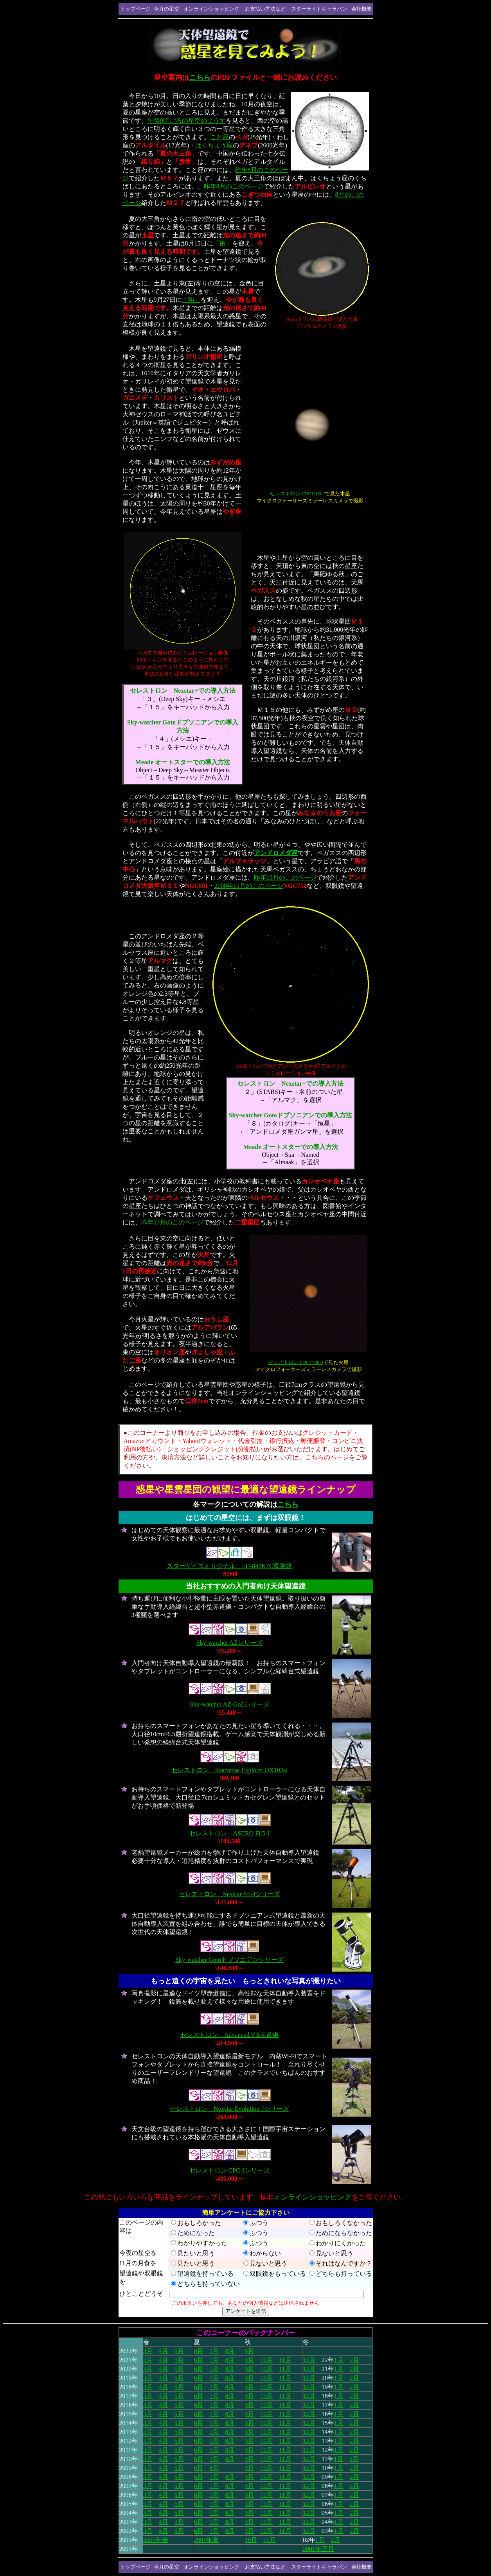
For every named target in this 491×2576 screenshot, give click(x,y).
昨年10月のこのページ (285, 877)
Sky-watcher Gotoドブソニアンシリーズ (229, 1959)
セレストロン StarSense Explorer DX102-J (229, 1770)
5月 (179, 2351)
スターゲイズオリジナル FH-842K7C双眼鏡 (229, 1566)
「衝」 (222, 243)
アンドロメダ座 (276, 853)
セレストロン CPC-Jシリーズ (229, 2170)
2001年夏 (206, 2540)
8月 (229, 2351)
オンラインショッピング (312, 2197)
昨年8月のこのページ (233, 186)
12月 (309, 2360)
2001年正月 (318, 2549)
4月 (163, 2351)
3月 (148, 2351)
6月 (198, 2351)
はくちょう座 (214, 145)
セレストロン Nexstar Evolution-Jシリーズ (229, 2108)
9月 (249, 2351)
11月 (285, 2360)
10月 (266, 2360)
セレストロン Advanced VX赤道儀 (229, 2034)
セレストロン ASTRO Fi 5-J (229, 1833)
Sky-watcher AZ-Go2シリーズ (229, 1704)
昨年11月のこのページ (172, 1222)
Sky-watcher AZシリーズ (229, 1642)
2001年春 (155, 2540)
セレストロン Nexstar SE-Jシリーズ (230, 1894)
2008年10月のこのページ (248, 885)
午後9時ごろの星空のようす (186, 120)
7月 (214, 2351)
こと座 (219, 137)
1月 (339, 2360)
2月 (354, 2369)
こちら (199, 77)
